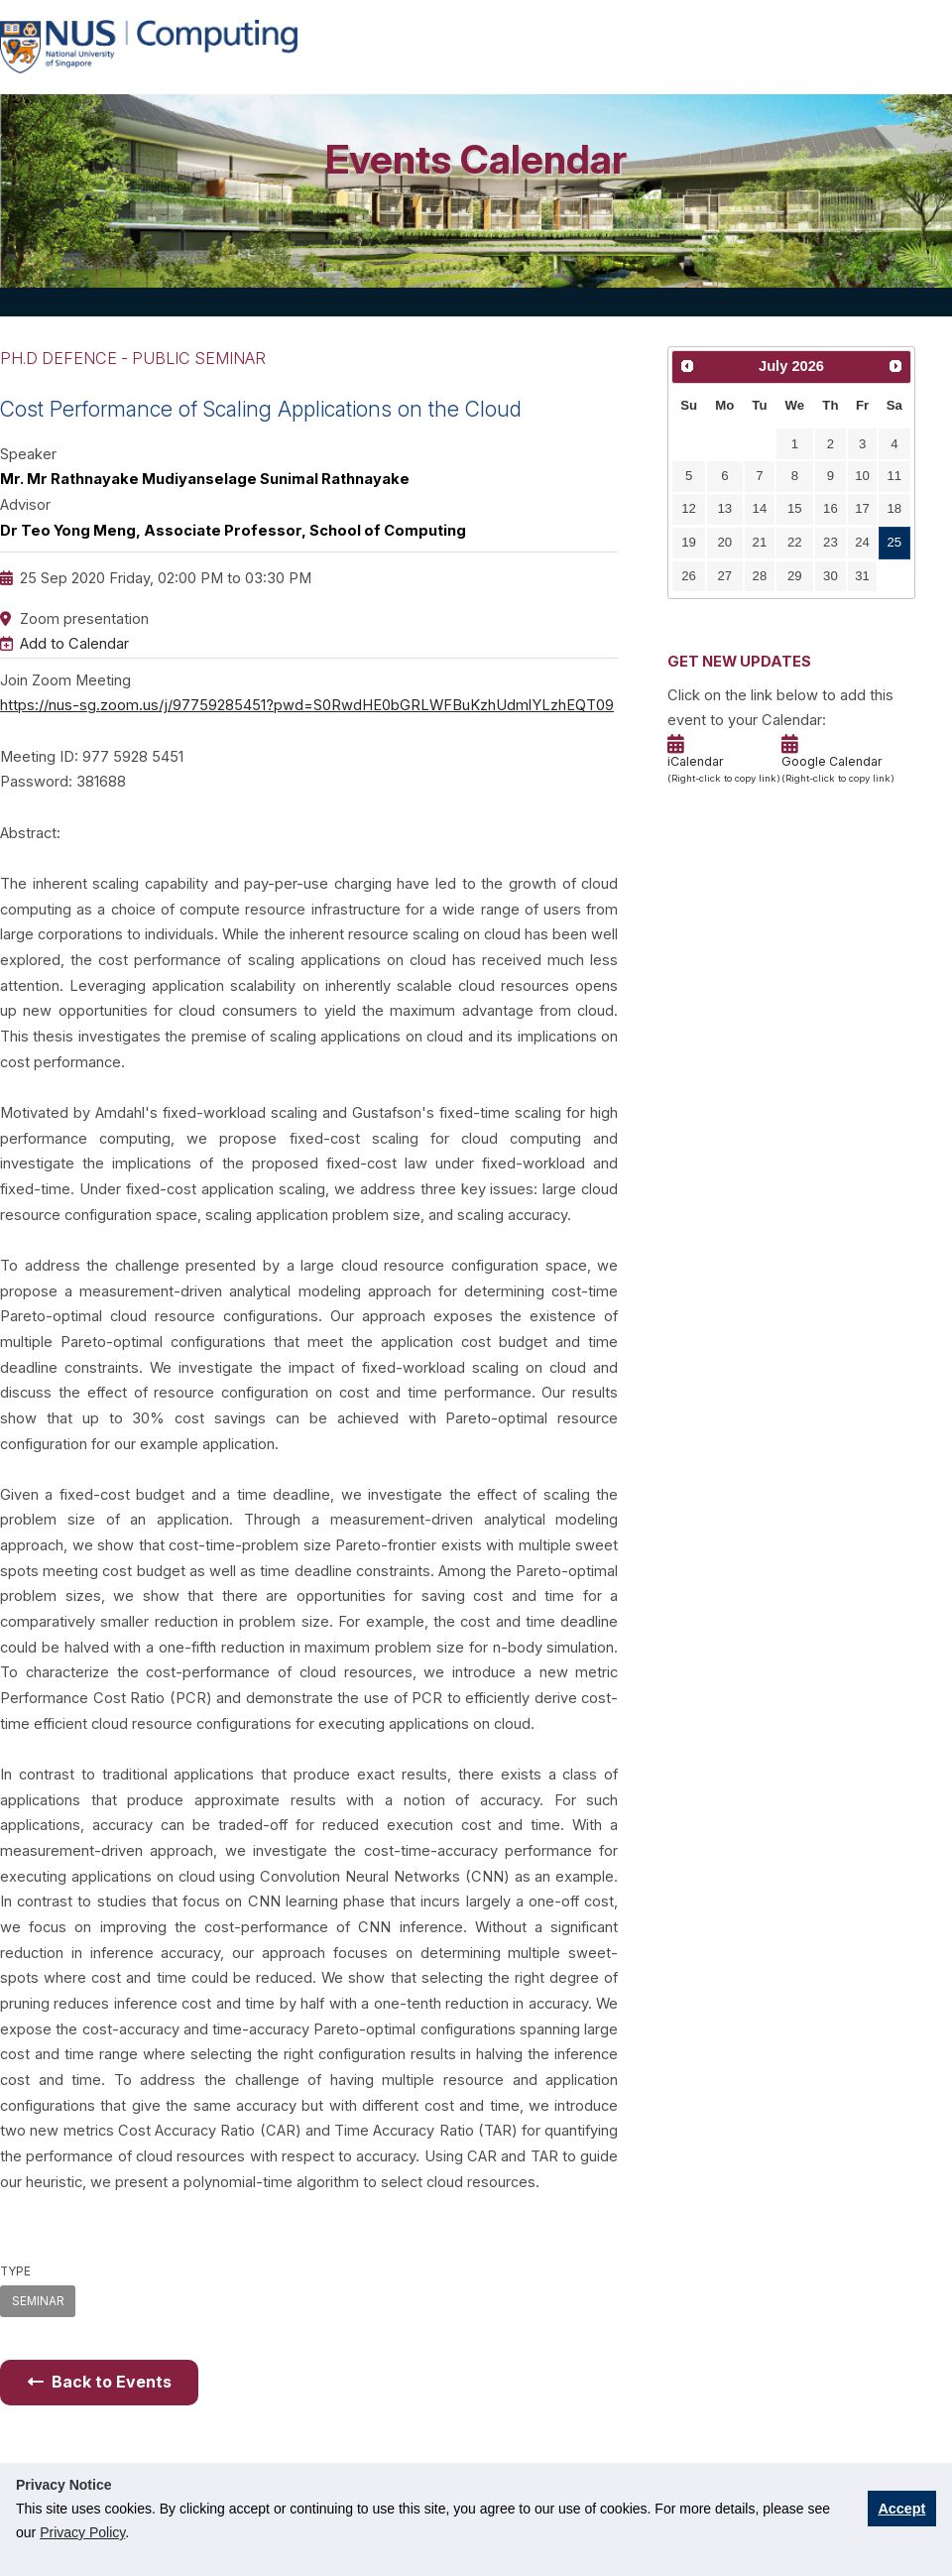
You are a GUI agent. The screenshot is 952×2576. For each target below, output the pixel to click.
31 (862, 575)
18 (895, 508)
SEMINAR (38, 2301)
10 (862, 475)
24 (862, 542)
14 (760, 508)
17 (862, 508)
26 (688, 575)
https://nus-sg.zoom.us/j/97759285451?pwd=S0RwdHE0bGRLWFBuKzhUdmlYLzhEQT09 (307, 705)
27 (725, 575)
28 (760, 575)
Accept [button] (901, 2508)
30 (830, 575)
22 (794, 542)
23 (830, 542)
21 (760, 542)
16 (830, 508)
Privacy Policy (82, 2532)
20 (725, 542)
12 (688, 508)
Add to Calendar (74, 644)
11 (895, 475)
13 (725, 508)
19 (688, 542)
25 (895, 542)
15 (794, 508)
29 (794, 575)
